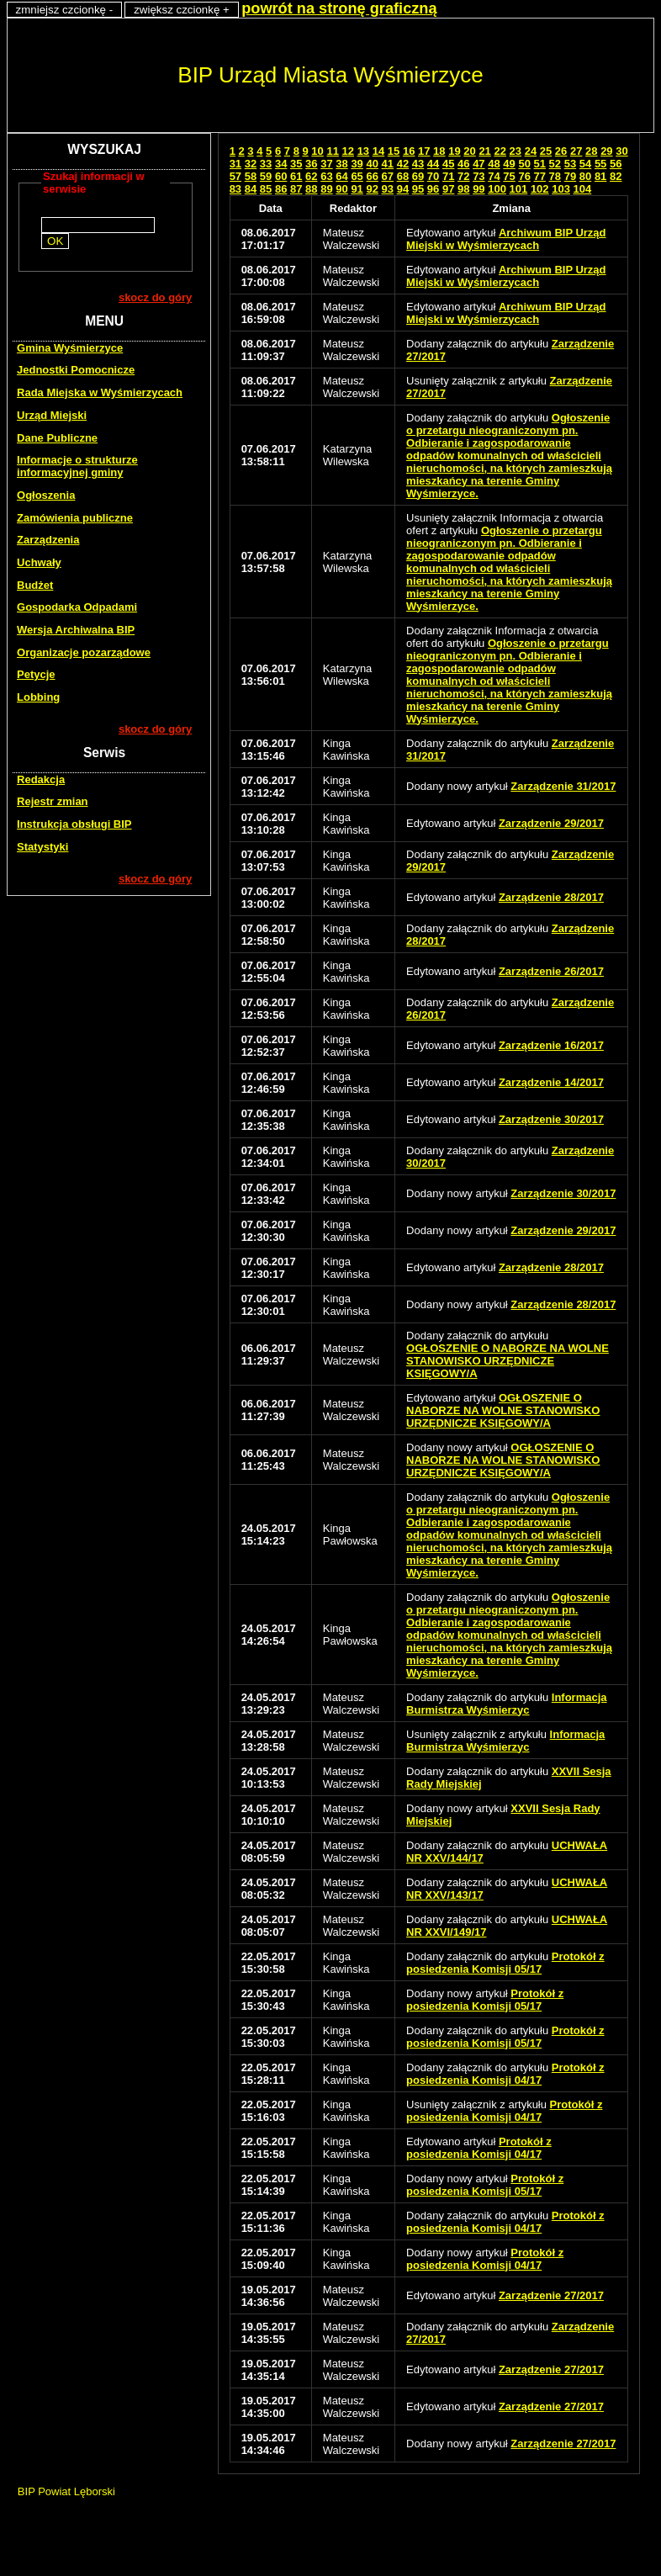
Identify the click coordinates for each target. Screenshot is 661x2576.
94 (403, 189)
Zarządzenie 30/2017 (551, 1119)
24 (531, 151)
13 (363, 151)
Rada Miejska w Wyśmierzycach (99, 392)
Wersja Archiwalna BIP (76, 629)
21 (484, 151)
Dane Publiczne (57, 438)
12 (348, 151)
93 (388, 189)
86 (281, 189)
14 (378, 151)
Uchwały (39, 562)
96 (433, 189)
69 (418, 176)
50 (524, 163)
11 (332, 151)
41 (388, 163)
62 (311, 176)
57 (235, 176)
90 (341, 189)
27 (576, 151)
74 (494, 176)
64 (341, 176)
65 (356, 176)
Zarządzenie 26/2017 (551, 971)
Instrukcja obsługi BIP (74, 824)
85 (266, 189)
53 (570, 163)
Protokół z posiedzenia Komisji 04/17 (505, 2073)
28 (591, 151)
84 (250, 189)
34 (281, 163)
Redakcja (41, 779)
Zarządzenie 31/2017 (563, 786)
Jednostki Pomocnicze (76, 369)
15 (393, 151)
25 (546, 151)
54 (585, 163)
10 (317, 151)
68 (403, 176)
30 (621, 151)
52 (555, 163)
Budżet (35, 585)
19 (454, 151)
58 (250, 176)
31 (235, 163)
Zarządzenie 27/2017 (551, 2295)
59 (266, 176)
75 (509, 176)
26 (561, 151)
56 (615, 163)
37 (326, 163)
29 (606, 151)
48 (494, 163)
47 (478, 163)
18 (439, 151)
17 (424, 151)
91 (356, 189)
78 (555, 176)
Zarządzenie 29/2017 (551, 823)
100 (497, 189)
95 (418, 189)
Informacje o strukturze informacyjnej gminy (77, 466)
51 (540, 163)
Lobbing (38, 697)
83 (235, 189)
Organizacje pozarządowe (84, 652)
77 (540, 176)
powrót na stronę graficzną (338, 8)
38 (341, 163)
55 (600, 163)
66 (372, 176)
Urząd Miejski (52, 415)
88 (311, 189)
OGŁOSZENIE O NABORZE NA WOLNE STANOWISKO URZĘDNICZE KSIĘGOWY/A (507, 1361)
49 (509, 163)
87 (296, 189)
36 (311, 163)
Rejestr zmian (52, 801)
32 (250, 163)
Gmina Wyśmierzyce (70, 348)
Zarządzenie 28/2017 (551, 897)
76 (524, 176)
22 (499, 151)
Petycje (36, 674)
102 (540, 189)
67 (388, 176)
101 (519, 189)
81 (600, 176)
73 (478, 176)
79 (570, 176)
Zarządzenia (48, 539)
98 (463, 189)
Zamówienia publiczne (75, 517)
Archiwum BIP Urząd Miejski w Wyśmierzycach (505, 239)
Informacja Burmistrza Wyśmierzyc (506, 1703)
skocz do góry (155, 297)
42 (403, 163)
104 (583, 189)
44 (433, 163)
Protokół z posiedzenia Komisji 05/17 (505, 1962)
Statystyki (42, 846)
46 (463, 163)
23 (515, 151)
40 (372, 163)
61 (296, 176)
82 (615, 176)
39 (356, 163)
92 (372, 189)
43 (418, 163)
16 (409, 151)
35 (296, 163)
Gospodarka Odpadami (77, 607)
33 (266, 163)
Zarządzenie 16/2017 (551, 1045)
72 (463, 176)
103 (561, 189)
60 (281, 176)
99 (478, 189)
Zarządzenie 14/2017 (551, 1082)
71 (448, 176)
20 (469, 151)
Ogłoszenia (46, 495)
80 (585, 176)
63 (326, 176)
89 (326, 189)
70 (433, 176)
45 (448, 163)
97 (448, 189)
